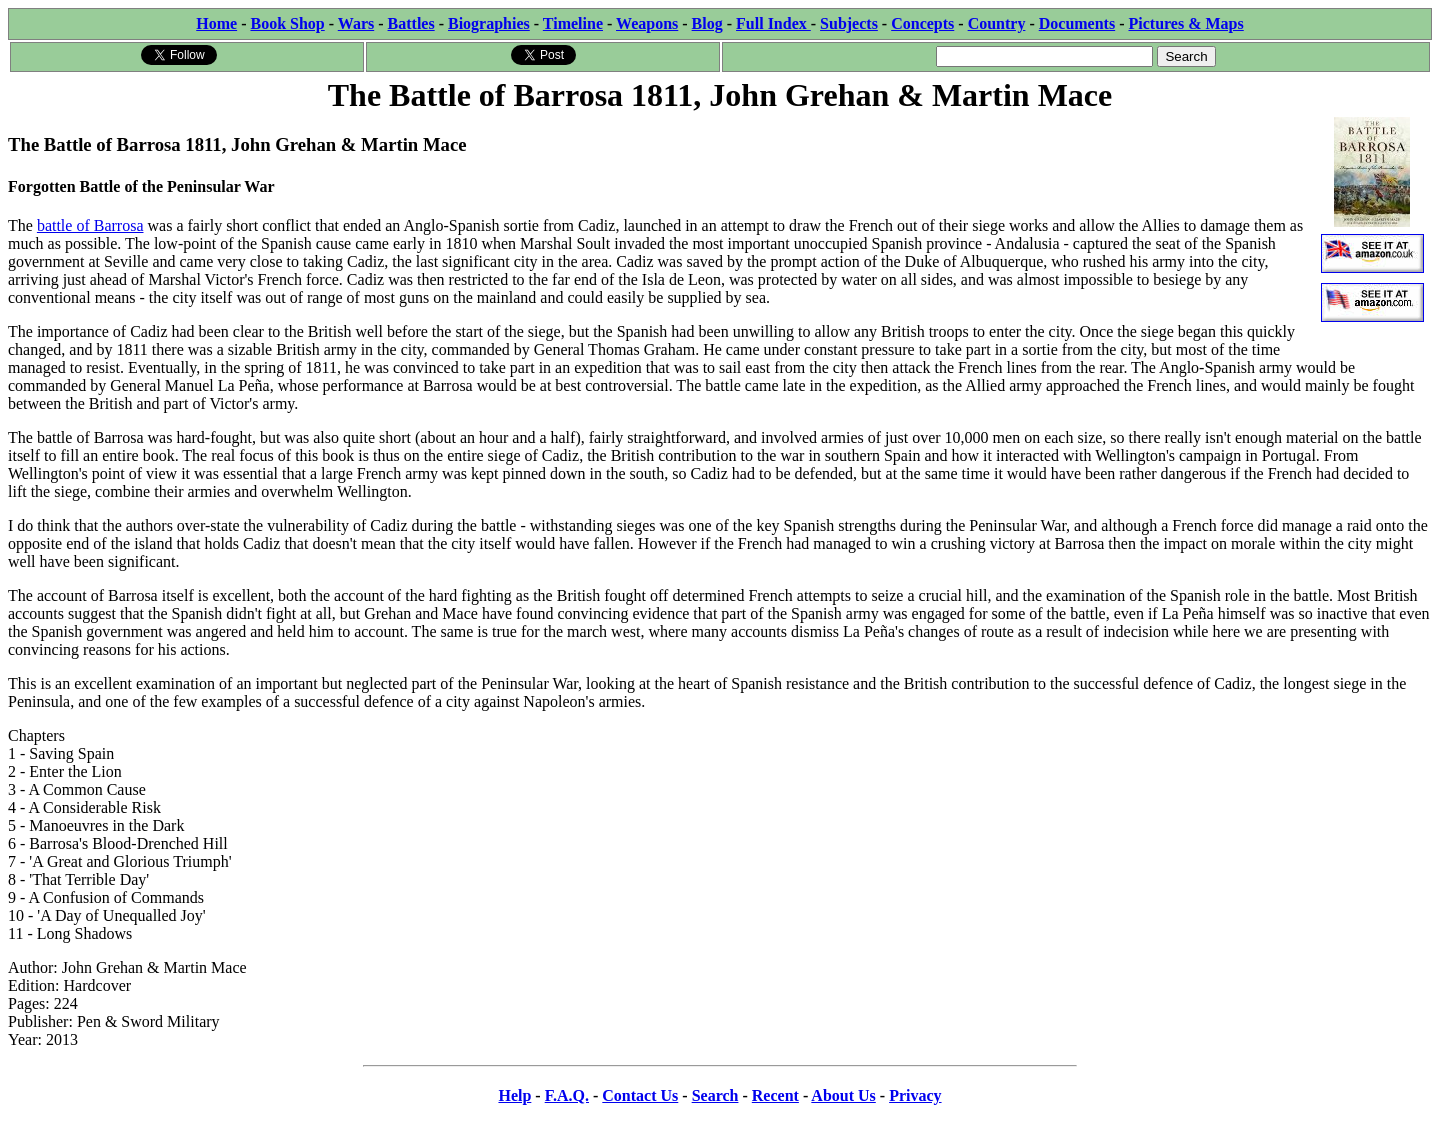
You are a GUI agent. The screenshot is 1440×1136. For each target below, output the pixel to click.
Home (216, 23)
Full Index (773, 23)
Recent (775, 1095)
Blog (707, 23)
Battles (411, 23)
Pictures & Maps (1186, 23)
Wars (356, 23)
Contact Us (640, 1095)
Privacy (915, 1095)
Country (997, 23)
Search (715, 1095)
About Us (843, 1095)
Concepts (922, 23)
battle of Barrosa (90, 225)
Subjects (849, 23)
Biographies (489, 23)
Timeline (573, 23)
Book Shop (287, 23)
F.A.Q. (567, 1095)
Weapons (647, 23)
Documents (1077, 23)
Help (514, 1095)
